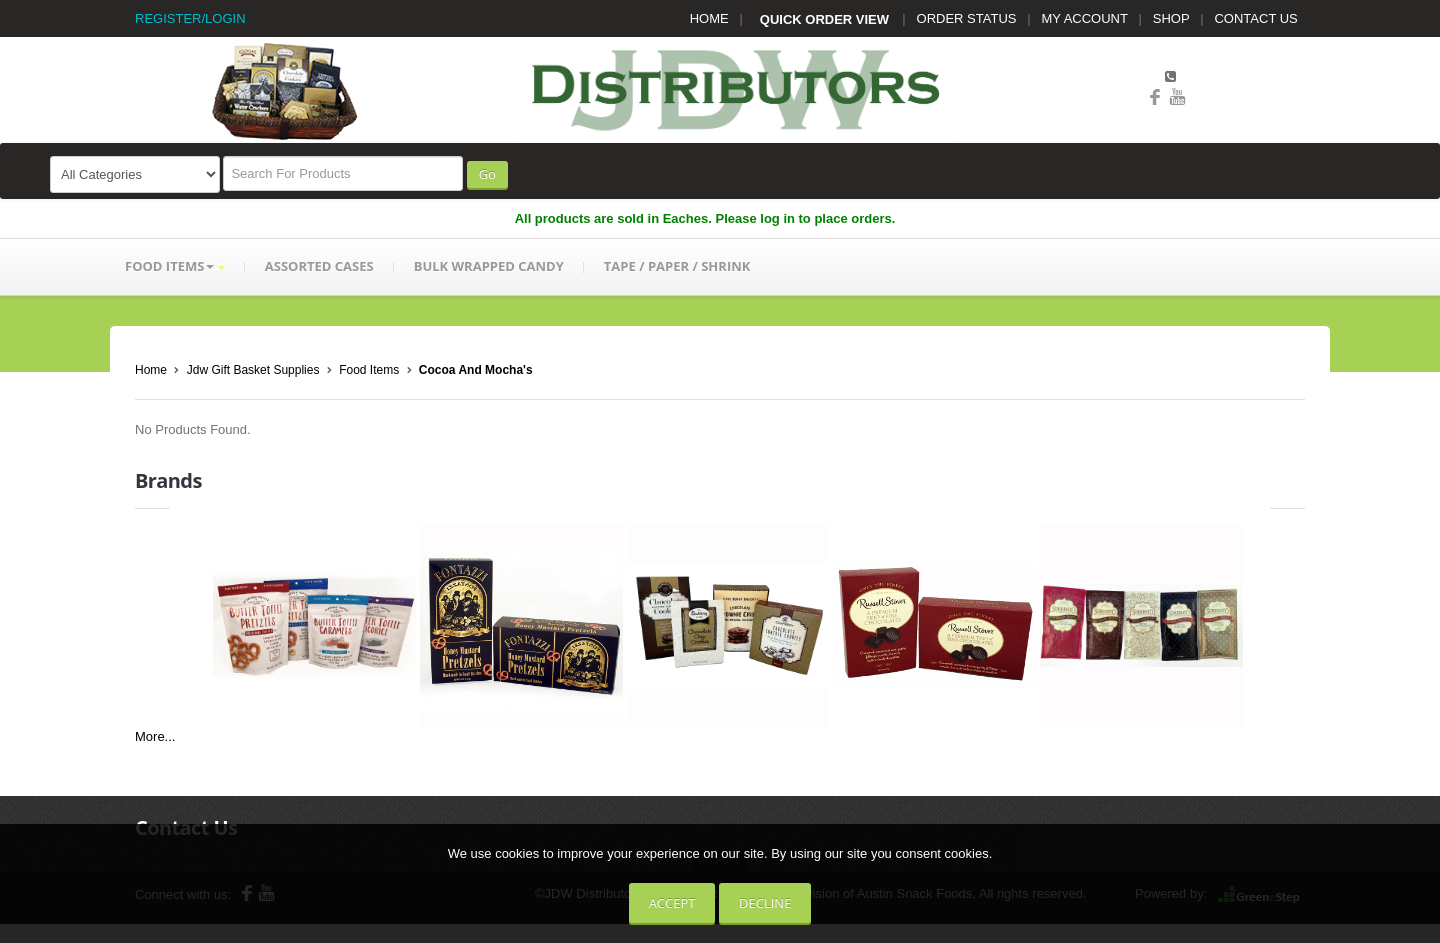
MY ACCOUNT (1085, 18)
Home (151, 370)
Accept (672, 903)
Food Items (369, 370)
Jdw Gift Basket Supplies (253, 370)
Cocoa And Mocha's (476, 370)
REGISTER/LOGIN (190, 18)
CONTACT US (1255, 18)
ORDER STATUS (967, 18)
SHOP (1171, 18)
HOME (709, 18)
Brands (168, 480)
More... (155, 736)
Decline (765, 903)
